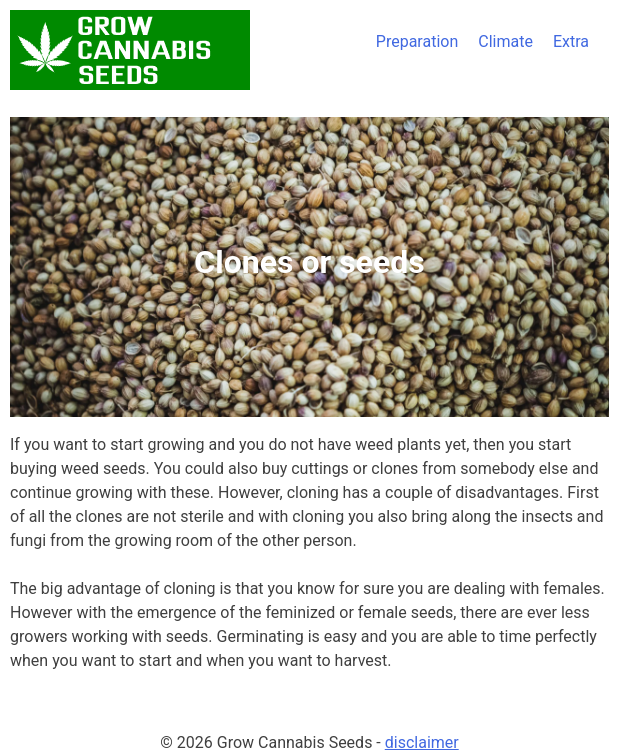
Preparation (417, 41)
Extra (571, 41)
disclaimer (422, 742)
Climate (505, 41)
